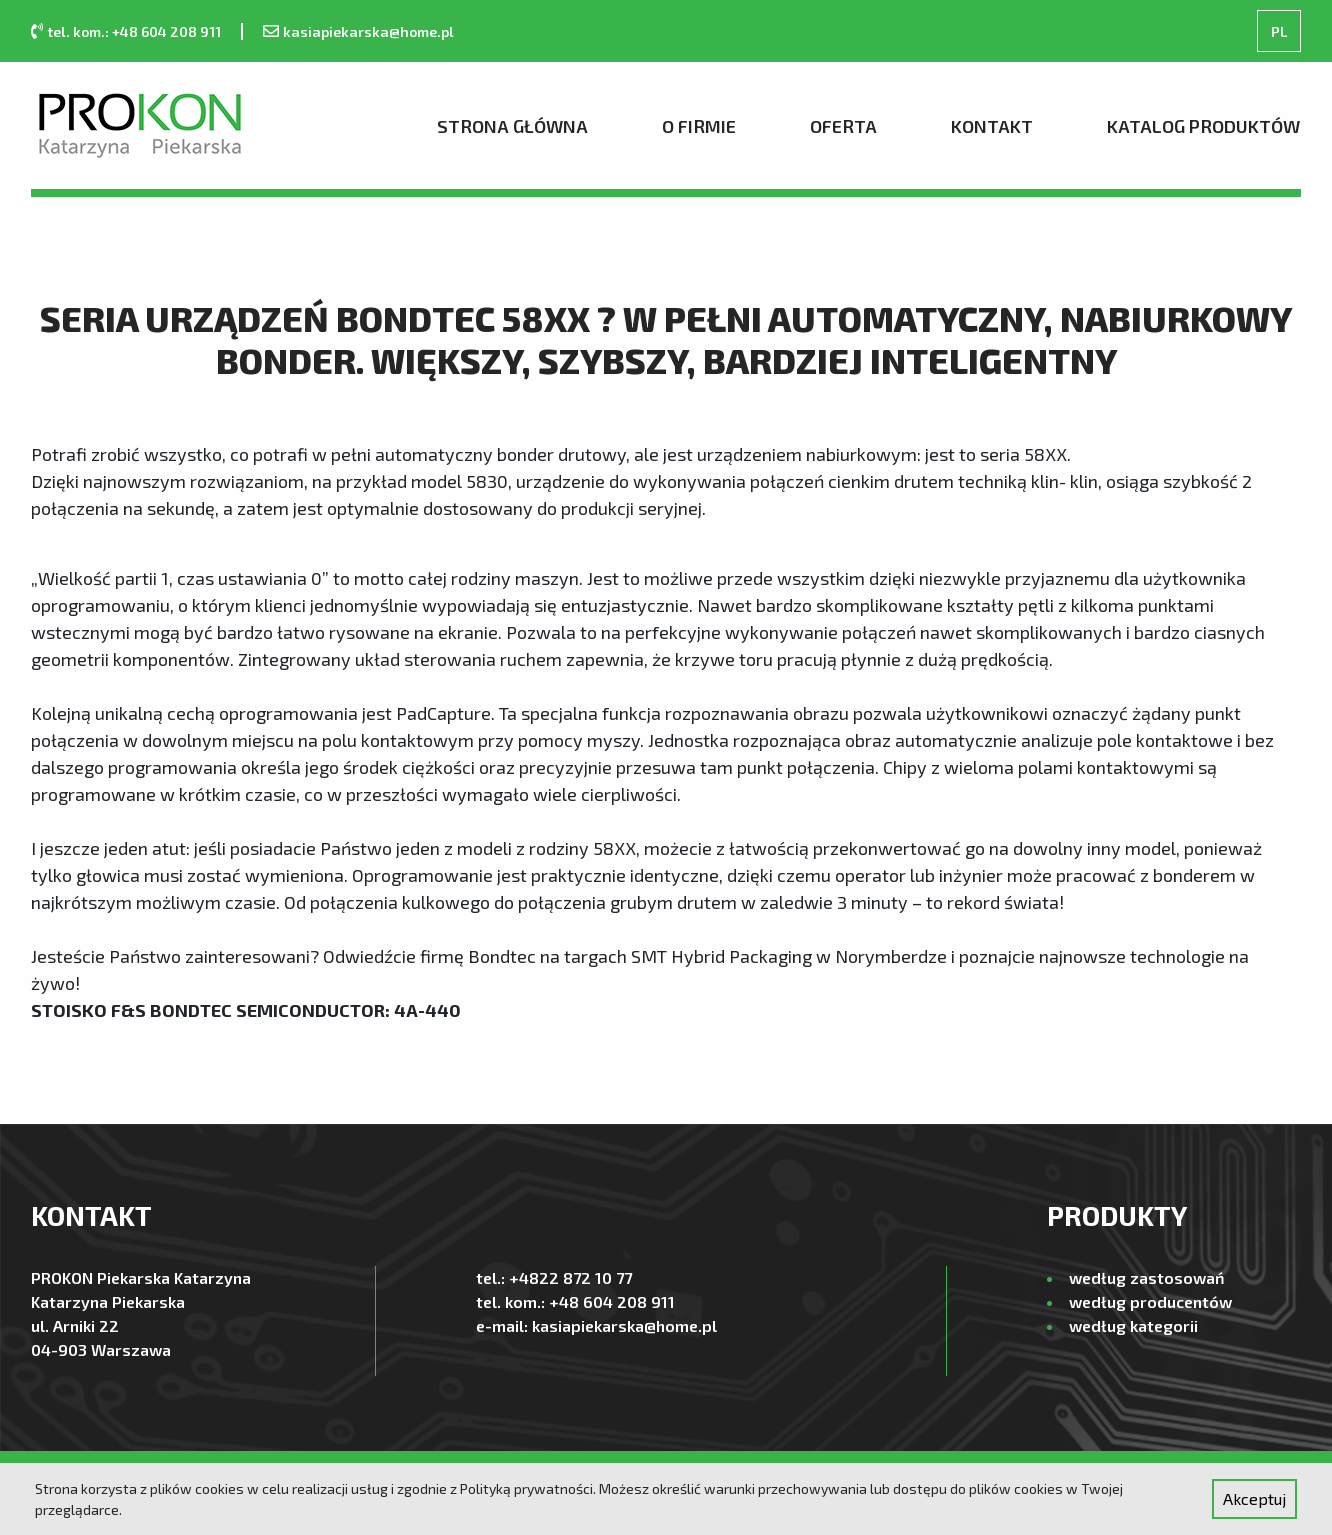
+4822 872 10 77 (570, 1277)
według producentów (1150, 1301)
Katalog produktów (1203, 126)
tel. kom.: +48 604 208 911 (134, 31)
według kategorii (1133, 1325)
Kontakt (992, 126)
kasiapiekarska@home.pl (368, 31)
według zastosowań (1146, 1277)
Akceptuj (1254, 1498)
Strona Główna (512, 126)
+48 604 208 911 (612, 1301)
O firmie (699, 126)
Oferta (843, 126)
